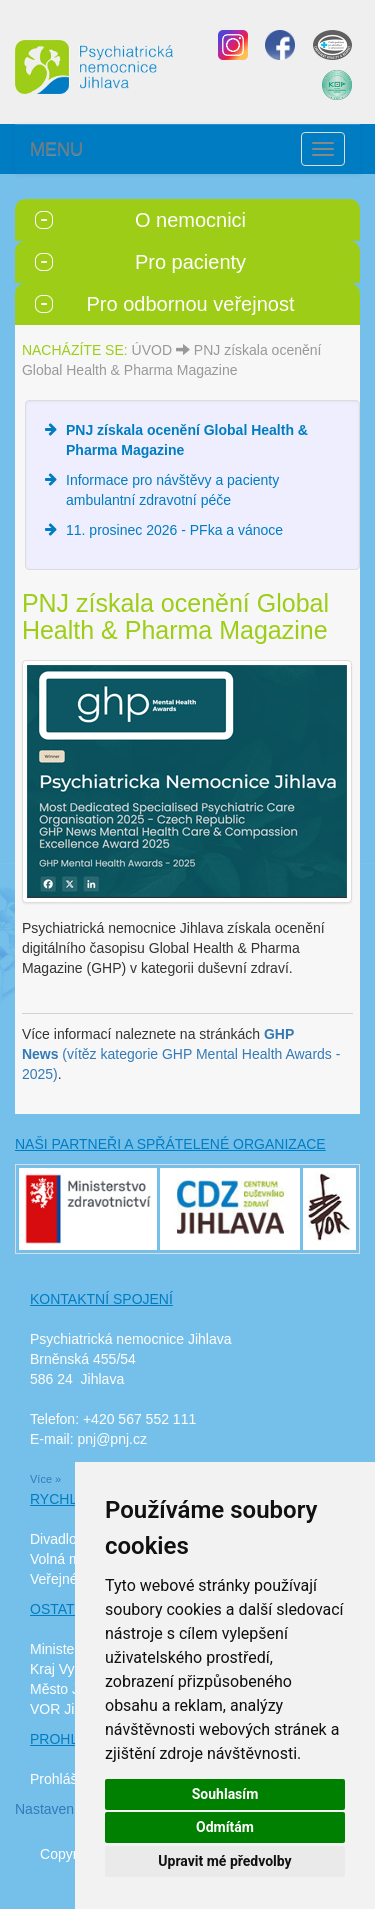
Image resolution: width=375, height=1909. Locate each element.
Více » (45, 1479)
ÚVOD (152, 350)
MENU (56, 149)
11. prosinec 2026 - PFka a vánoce (174, 530)
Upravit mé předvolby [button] (224, 1861)
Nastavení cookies (72, 1809)
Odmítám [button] (225, 1827)
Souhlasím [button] (225, 1794)
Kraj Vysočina (72, 1669)
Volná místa (66, 1559)
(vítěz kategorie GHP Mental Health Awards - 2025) (181, 1054)
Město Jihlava (73, 1689)
